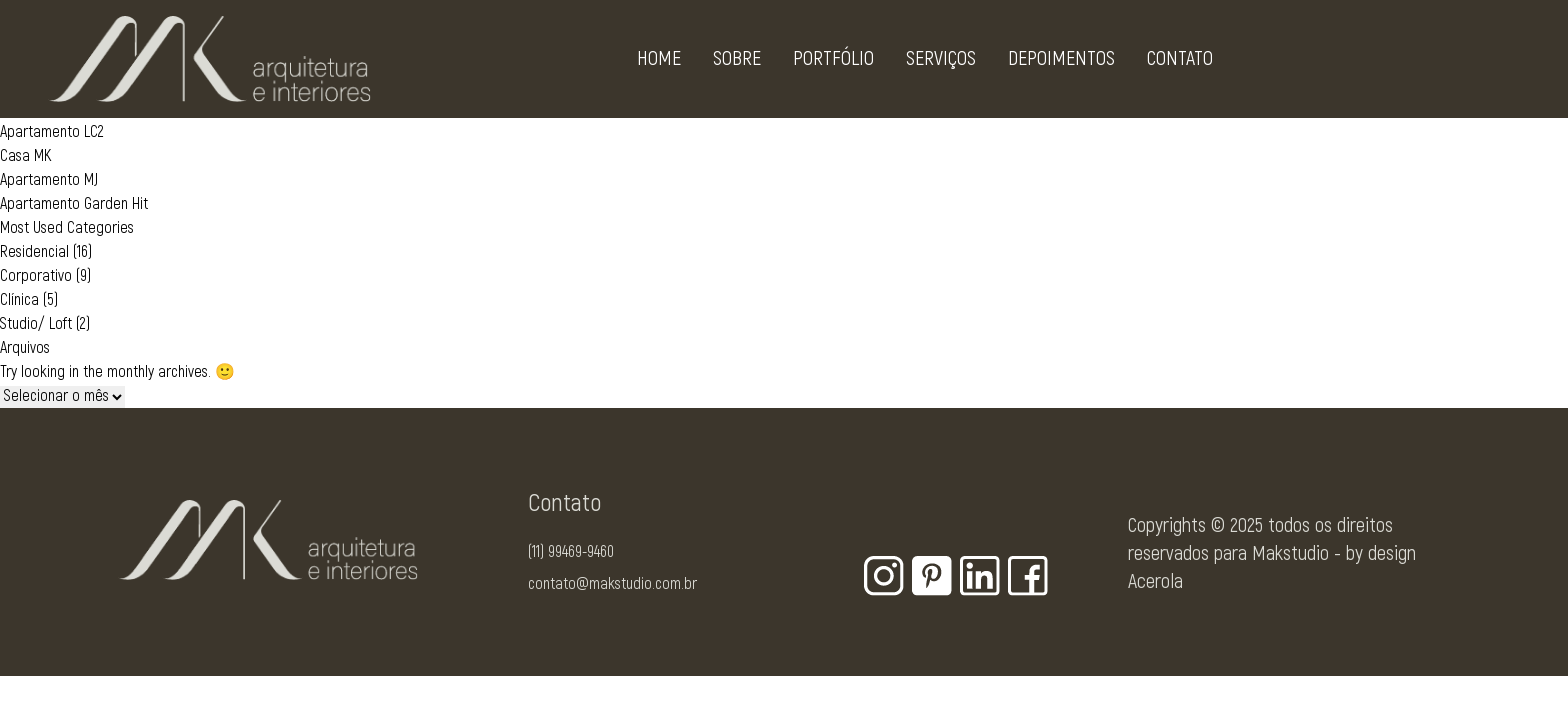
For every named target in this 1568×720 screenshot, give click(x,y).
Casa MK (25, 156)
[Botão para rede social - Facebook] (1028, 576)
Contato (1180, 62)
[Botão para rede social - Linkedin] (980, 576)
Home (659, 62)
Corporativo (36, 276)
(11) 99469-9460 (571, 552)
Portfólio (833, 62)
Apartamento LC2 (52, 132)
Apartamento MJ (49, 180)
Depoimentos (1061, 62)
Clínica (19, 300)
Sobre (737, 62)
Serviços (941, 62)
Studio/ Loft (36, 324)
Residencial (34, 252)
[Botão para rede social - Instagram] (884, 576)
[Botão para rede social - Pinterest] (932, 576)
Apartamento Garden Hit (74, 204)
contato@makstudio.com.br (612, 584)
